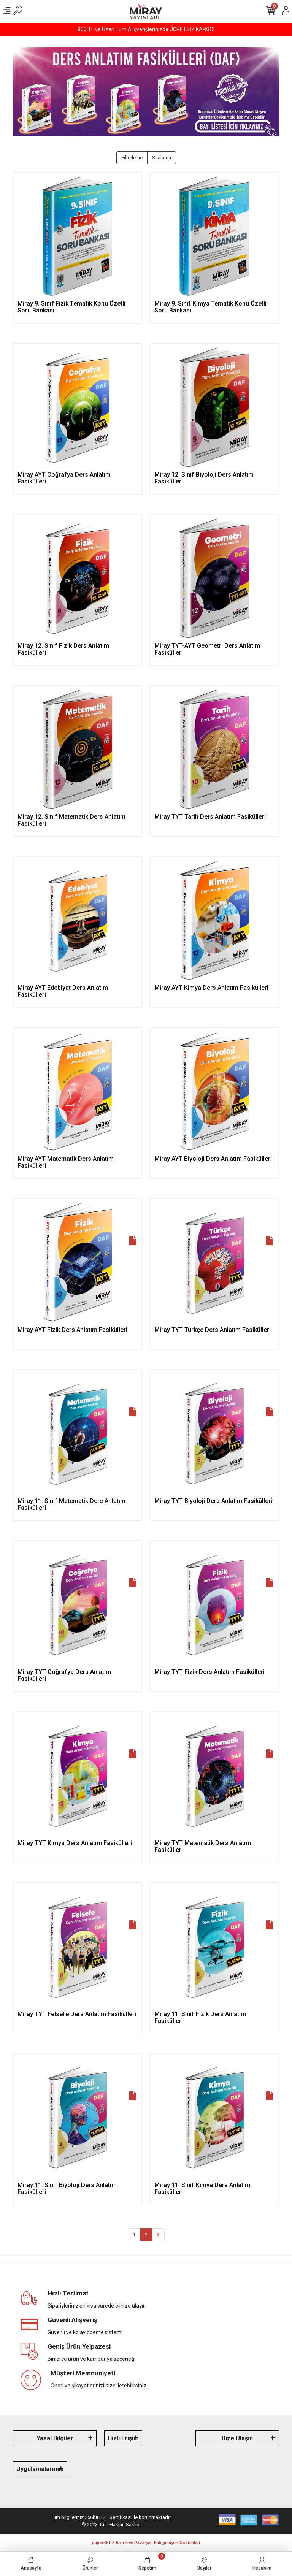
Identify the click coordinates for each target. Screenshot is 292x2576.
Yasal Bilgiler (54, 2438)
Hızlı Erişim (123, 2438)
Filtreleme (132, 157)
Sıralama (161, 157)
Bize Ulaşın (237, 2438)
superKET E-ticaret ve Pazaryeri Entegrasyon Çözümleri (146, 2542)
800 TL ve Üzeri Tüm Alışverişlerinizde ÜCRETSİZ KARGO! (146, 29)
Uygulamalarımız (40, 2469)
